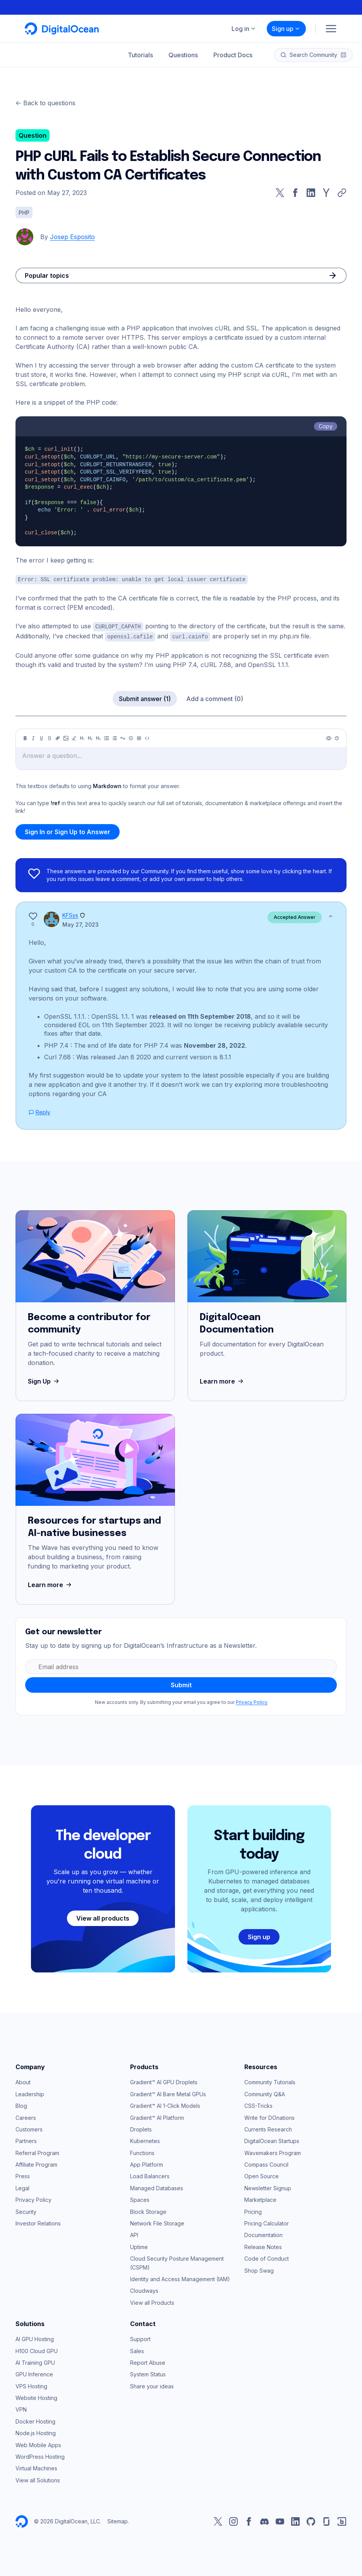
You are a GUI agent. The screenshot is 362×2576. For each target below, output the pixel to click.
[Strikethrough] (49, 737)
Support (140, 2338)
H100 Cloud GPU (36, 2350)
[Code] (147, 737)
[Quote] (123, 737)
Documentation (263, 2233)
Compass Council (266, 2163)
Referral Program (37, 2151)
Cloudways (144, 2289)
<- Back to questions (45, 103)
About (23, 2081)
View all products (102, 1917)
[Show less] (330, 915)
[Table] (139, 737)
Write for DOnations (269, 2116)
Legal (22, 2187)
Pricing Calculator (266, 2222)
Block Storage (148, 2210)
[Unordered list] (106, 737)
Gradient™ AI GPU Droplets (163, 2081)
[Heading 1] (82, 737)
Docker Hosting (35, 2420)
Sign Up (44, 1380)
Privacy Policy (252, 1701)
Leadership (29, 2093)
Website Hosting (36, 2396)
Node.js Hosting (35, 2432)
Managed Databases (156, 2187)
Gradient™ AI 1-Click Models (165, 2104)
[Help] (337, 737)
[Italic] (33, 737)
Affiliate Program (36, 2163)
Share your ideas (152, 2385)
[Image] (66, 737)
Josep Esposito (72, 237)
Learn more (222, 1380)
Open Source (261, 2175)
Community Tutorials (269, 2081)
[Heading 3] (98, 737)
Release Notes (263, 2245)
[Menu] (331, 28)
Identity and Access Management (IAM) (180, 2278)
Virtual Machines (36, 2467)
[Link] (58, 737)
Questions (183, 55)
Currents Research (268, 2128)
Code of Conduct (266, 2257)
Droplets (141, 2128)
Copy (326, 426)
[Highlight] (74, 737)
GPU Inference (34, 2373)
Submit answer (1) (145, 697)
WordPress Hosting (40, 2455)
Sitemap (117, 2520)
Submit (181, 1684)
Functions (142, 2151)
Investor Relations (38, 2222)
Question (32, 135)
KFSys (70, 914)
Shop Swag (259, 2269)
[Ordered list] (115, 737)
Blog (21, 2104)
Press (22, 2175)
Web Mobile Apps (38, 2444)
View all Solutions (37, 2479)
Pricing (253, 2210)
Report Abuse (147, 2361)
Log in (244, 28)
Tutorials (140, 55)
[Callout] (131, 737)
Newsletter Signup (267, 2187)
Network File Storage (157, 2222)
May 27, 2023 (80, 923)
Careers (25, 2116)
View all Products (152, 2301)
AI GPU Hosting (34, 2338)
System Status (148, 2373)
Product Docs (232, 55)
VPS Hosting (31, 2385)
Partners (26, 2139)
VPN (21, 2408)
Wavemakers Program (272, 2151)
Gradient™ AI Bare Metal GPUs (168, 2093)
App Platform (146, 2163)
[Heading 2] (90, 737)
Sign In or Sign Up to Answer (67, 831)
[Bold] (25, 737)
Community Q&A (264, 2093)
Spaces (139, 2198)
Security (25, 2210)
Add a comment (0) (214, 697)
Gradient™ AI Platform (157, 2116)
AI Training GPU (35, 2361)
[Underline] (41, 737)
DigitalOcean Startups (271, 2139)
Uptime (139, 2245)
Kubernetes (145, 2139)
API (134, 2233)
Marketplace (260, 2198)
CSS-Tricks (258, 2104)
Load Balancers (150, 2175)
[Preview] (329, 737)
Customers (29, 2128)
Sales (137, 2350)
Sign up (286, 28)
